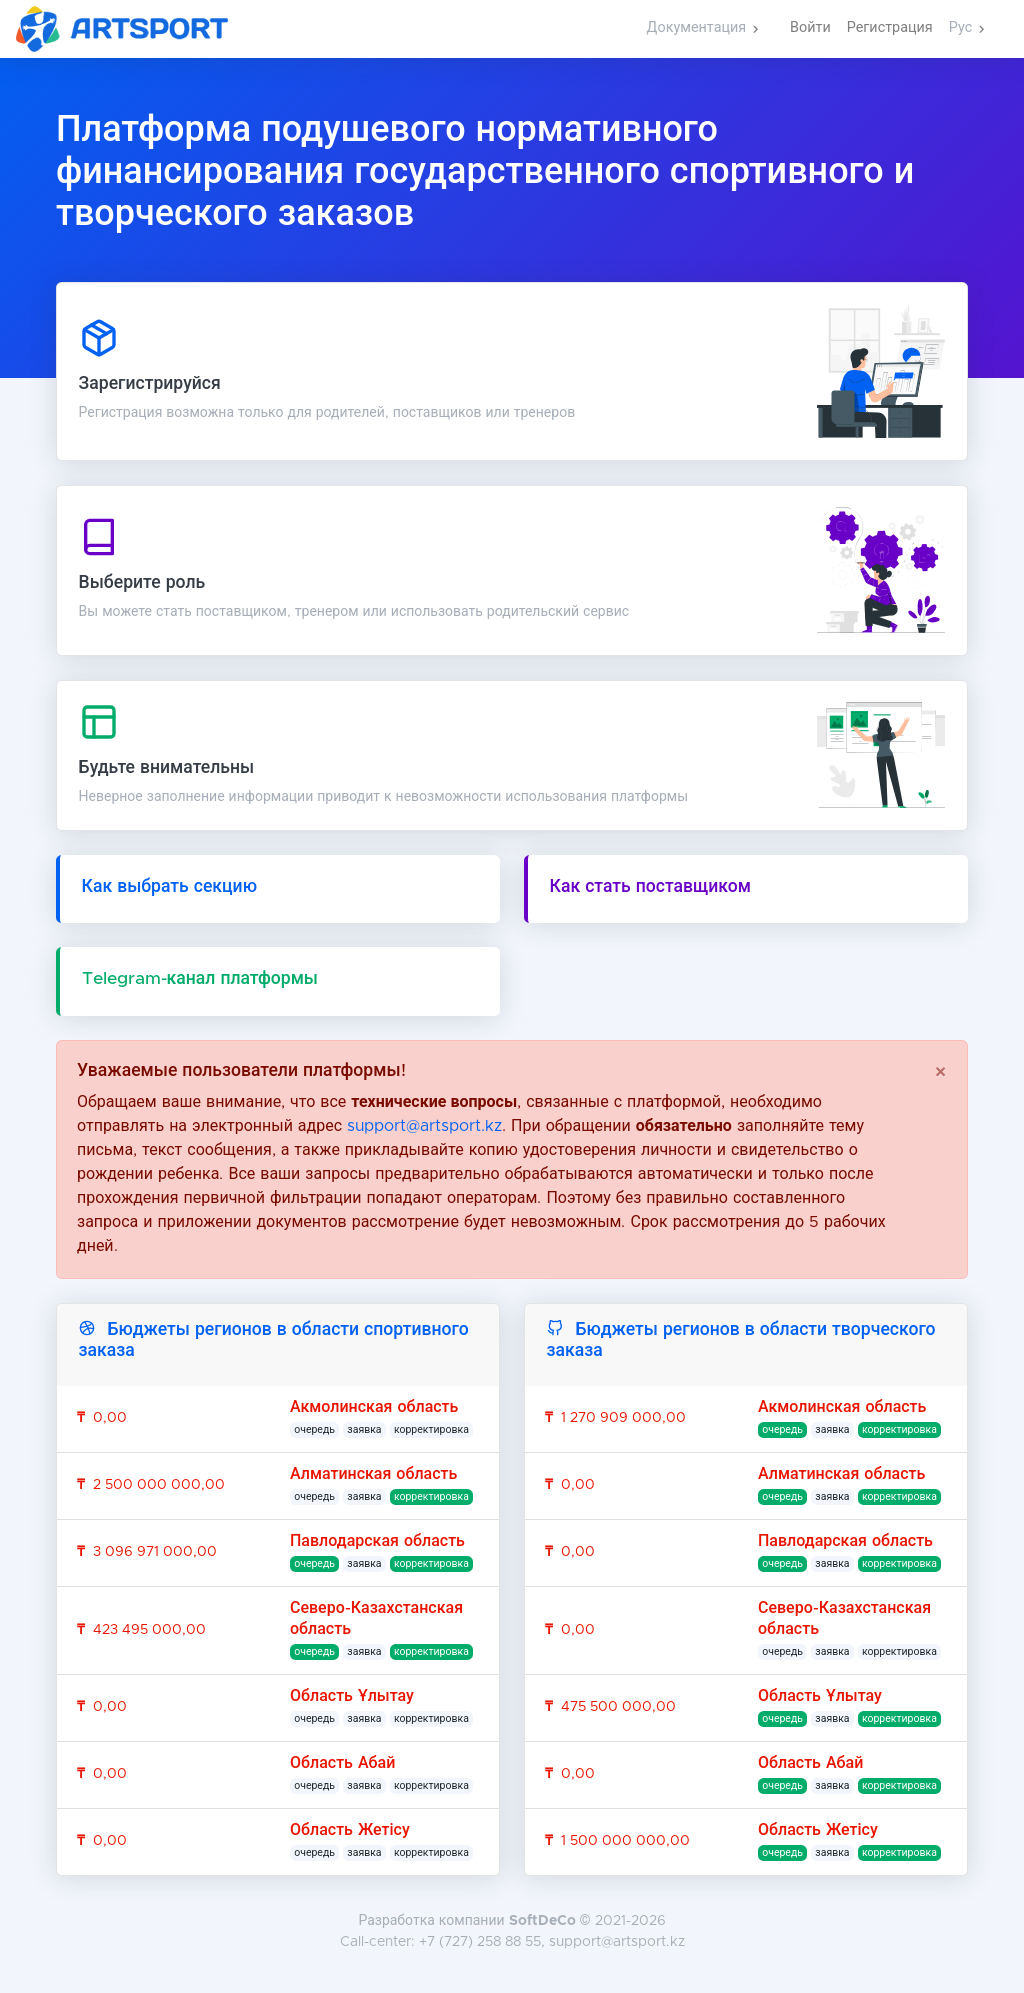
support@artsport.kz (424, 1126)
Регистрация (890, 28)
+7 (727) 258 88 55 (480, 1942)
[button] (702, 29)
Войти (810, 28)
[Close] (940, 1073)
